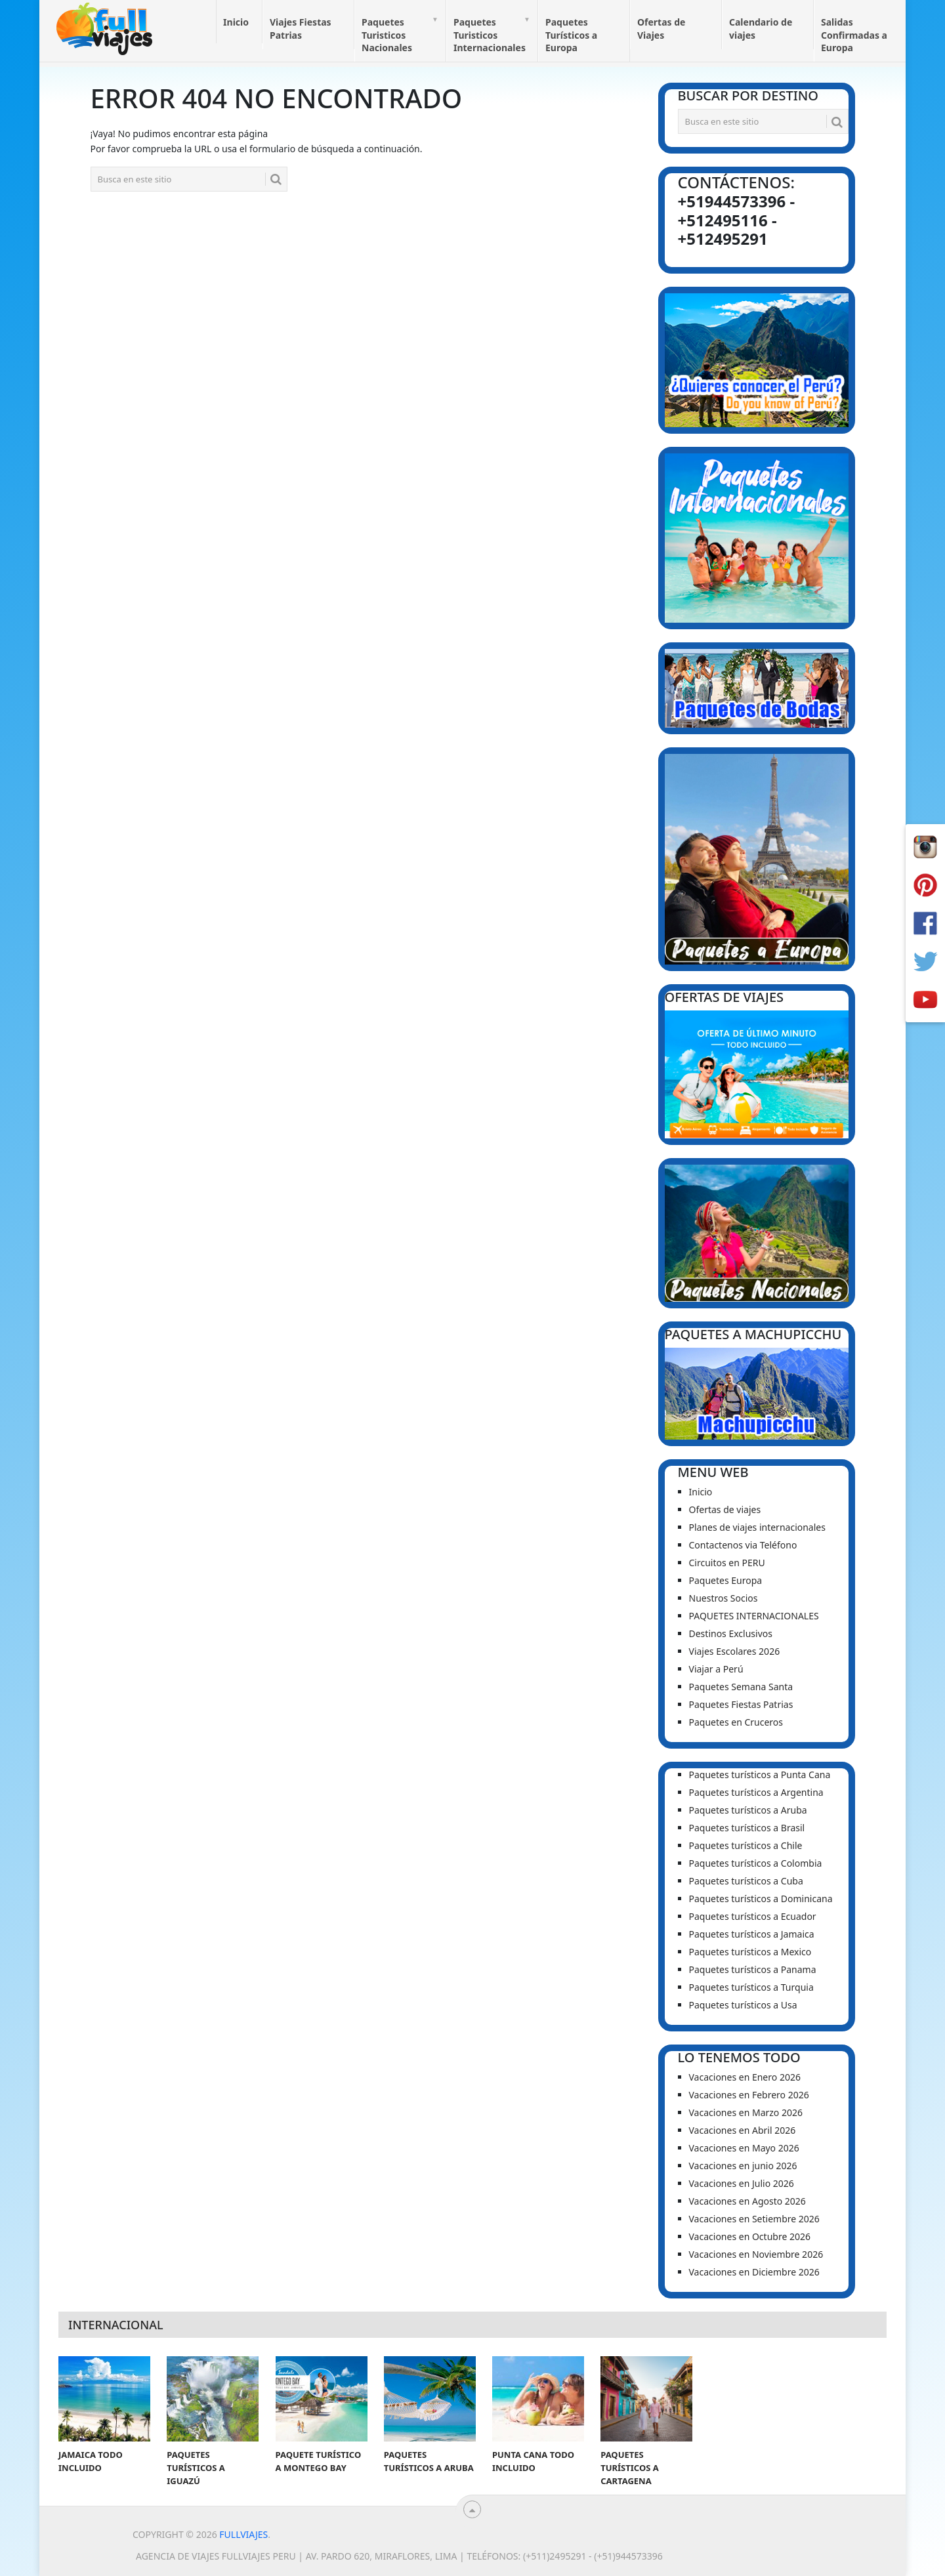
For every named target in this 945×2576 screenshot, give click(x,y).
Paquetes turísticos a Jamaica (751, 1934)
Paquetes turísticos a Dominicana (761, 1898)
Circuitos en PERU (727, 1562)
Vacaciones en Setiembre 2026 (754, 2218)
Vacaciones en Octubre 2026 (749, 2236)
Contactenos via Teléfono (743, 1545)
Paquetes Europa (726, 1580)
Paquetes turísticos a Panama (752, 1969)
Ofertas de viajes (725, 1509)
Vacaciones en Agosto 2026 (747, 2201)
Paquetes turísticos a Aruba (748, 1810)
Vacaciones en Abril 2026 (742, 2130)
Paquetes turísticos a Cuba (746, 1881)
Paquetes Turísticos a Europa (571, 35)
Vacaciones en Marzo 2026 (746, 2112)
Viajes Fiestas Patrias (300, 28)
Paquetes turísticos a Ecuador (752, 1916)
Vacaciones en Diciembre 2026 (754, 2272)
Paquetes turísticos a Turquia (751, 1987)
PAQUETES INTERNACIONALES (754, 1616)
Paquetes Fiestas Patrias (741, 1704)
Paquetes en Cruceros (736, 1722)
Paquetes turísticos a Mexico (750, 1951)
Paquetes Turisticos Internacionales (489, 35)
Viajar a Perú (716, 1669)
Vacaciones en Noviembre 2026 (756, 2254)
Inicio (236, 22)
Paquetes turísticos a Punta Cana (760, 1774)
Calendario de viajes (760, 28)
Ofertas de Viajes (661, 28)
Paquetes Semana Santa (741, 1686)
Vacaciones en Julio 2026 (741, 2183)
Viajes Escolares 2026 (734, 1651)
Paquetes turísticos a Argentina (756, 1792)
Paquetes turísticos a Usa (743, 2005)
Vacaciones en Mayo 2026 (744, 2148)
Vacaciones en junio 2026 (743, 2165)
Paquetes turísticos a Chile (746, 1845)
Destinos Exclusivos (730, 1633)
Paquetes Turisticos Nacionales (387, 35)
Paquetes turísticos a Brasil (747, 1827)
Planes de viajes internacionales (757, 1527)
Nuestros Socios (723, 1598)
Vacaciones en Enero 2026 (745, 2077)
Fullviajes (243, 2534)
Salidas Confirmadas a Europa (854, 35)
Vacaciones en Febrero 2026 (749, 2094)
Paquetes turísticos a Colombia (755, 1863)
